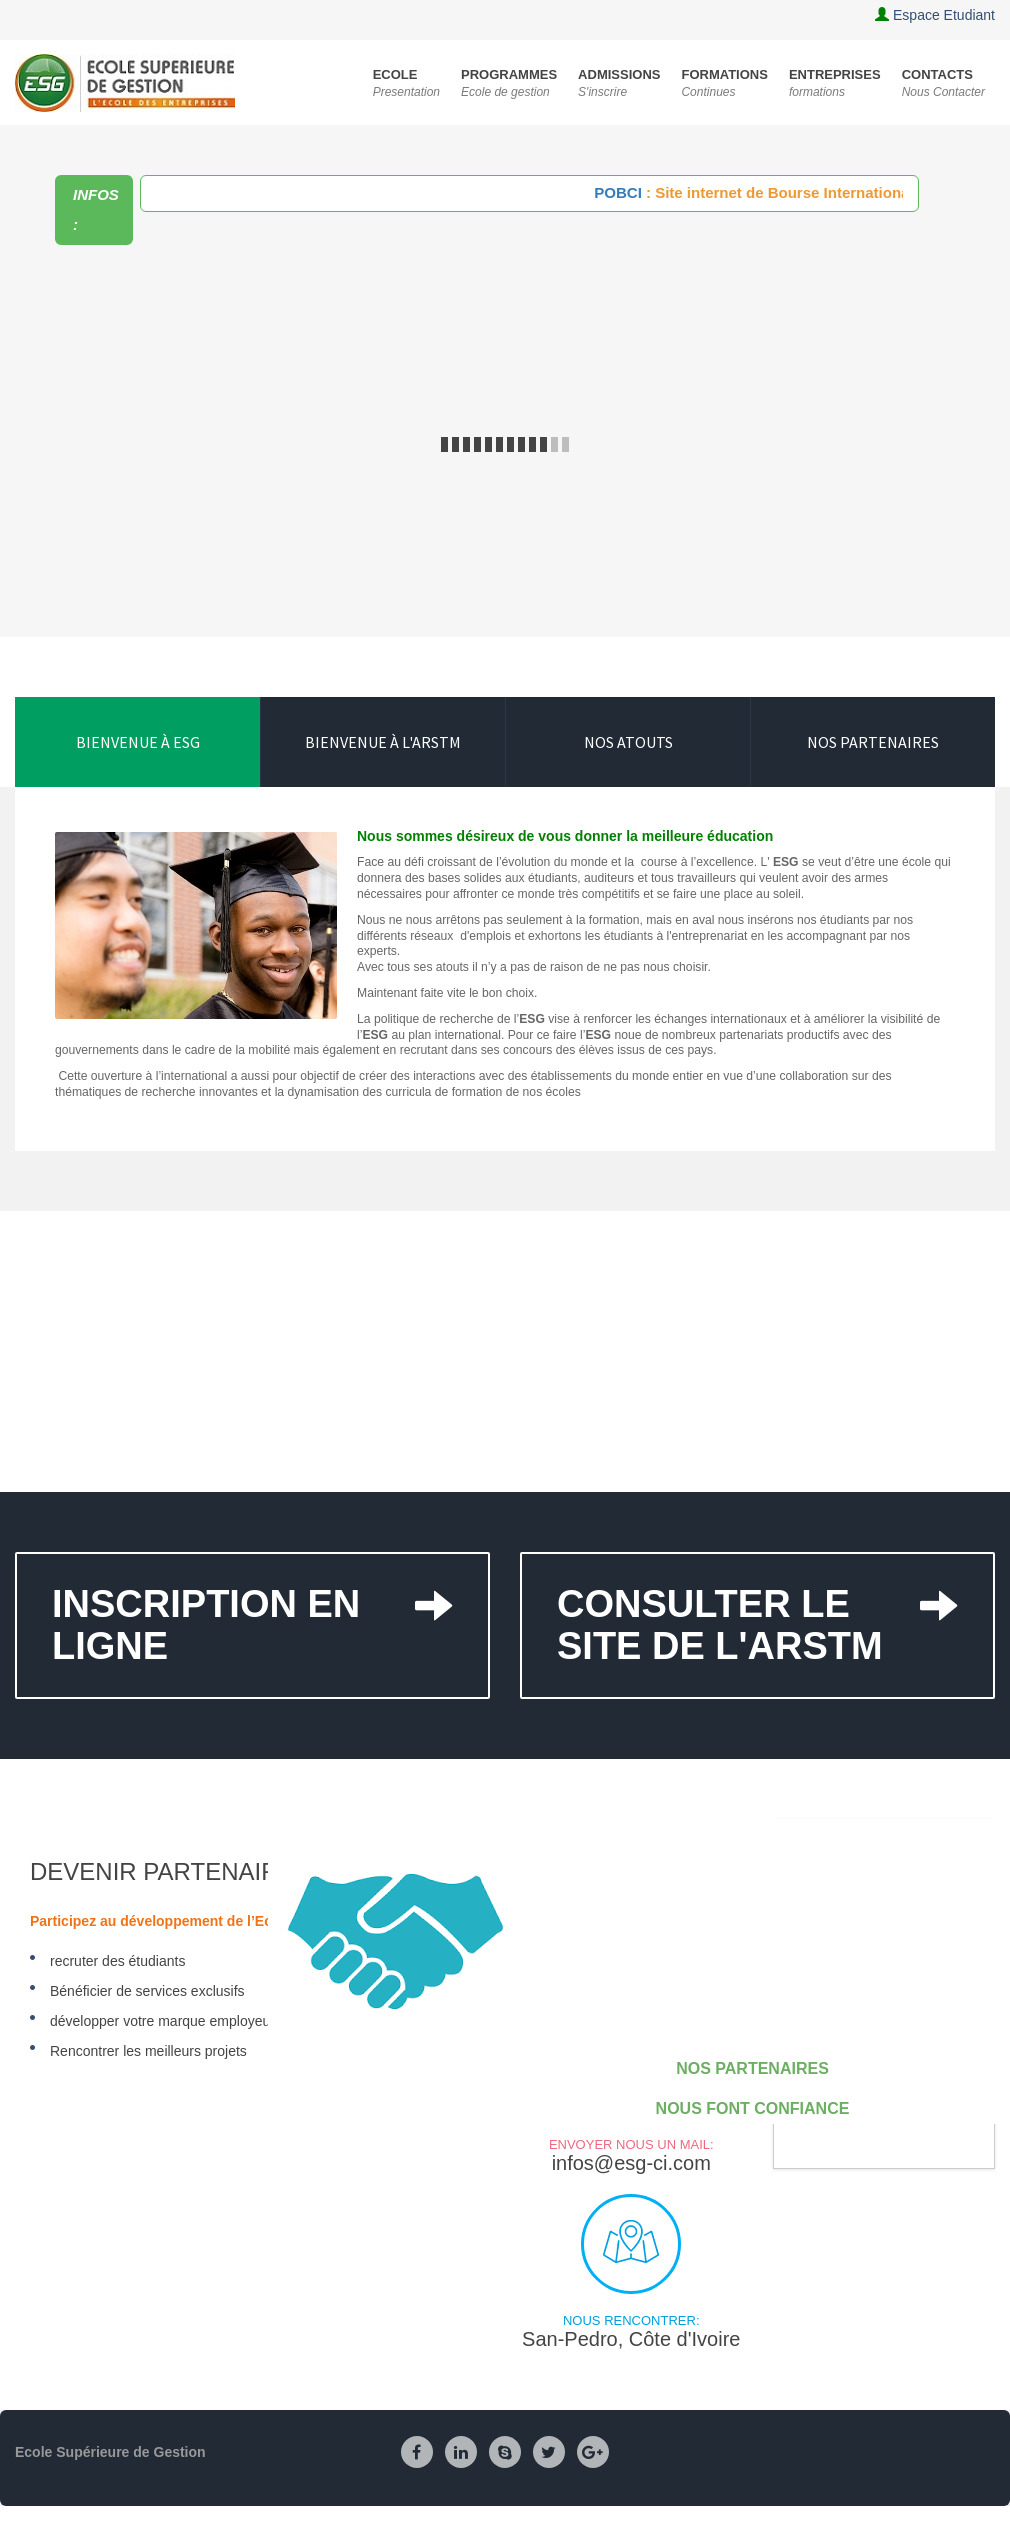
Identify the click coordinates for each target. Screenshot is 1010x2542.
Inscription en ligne (252, 1610)
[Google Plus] (593, 2453)
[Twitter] (549, 2453)
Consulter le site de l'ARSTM (757, 1610)
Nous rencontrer (631, 2244)
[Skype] (505, 2453)
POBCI (630, 192)
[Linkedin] (461, 2453)
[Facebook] (417, 2453)
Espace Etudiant (944, 15)
